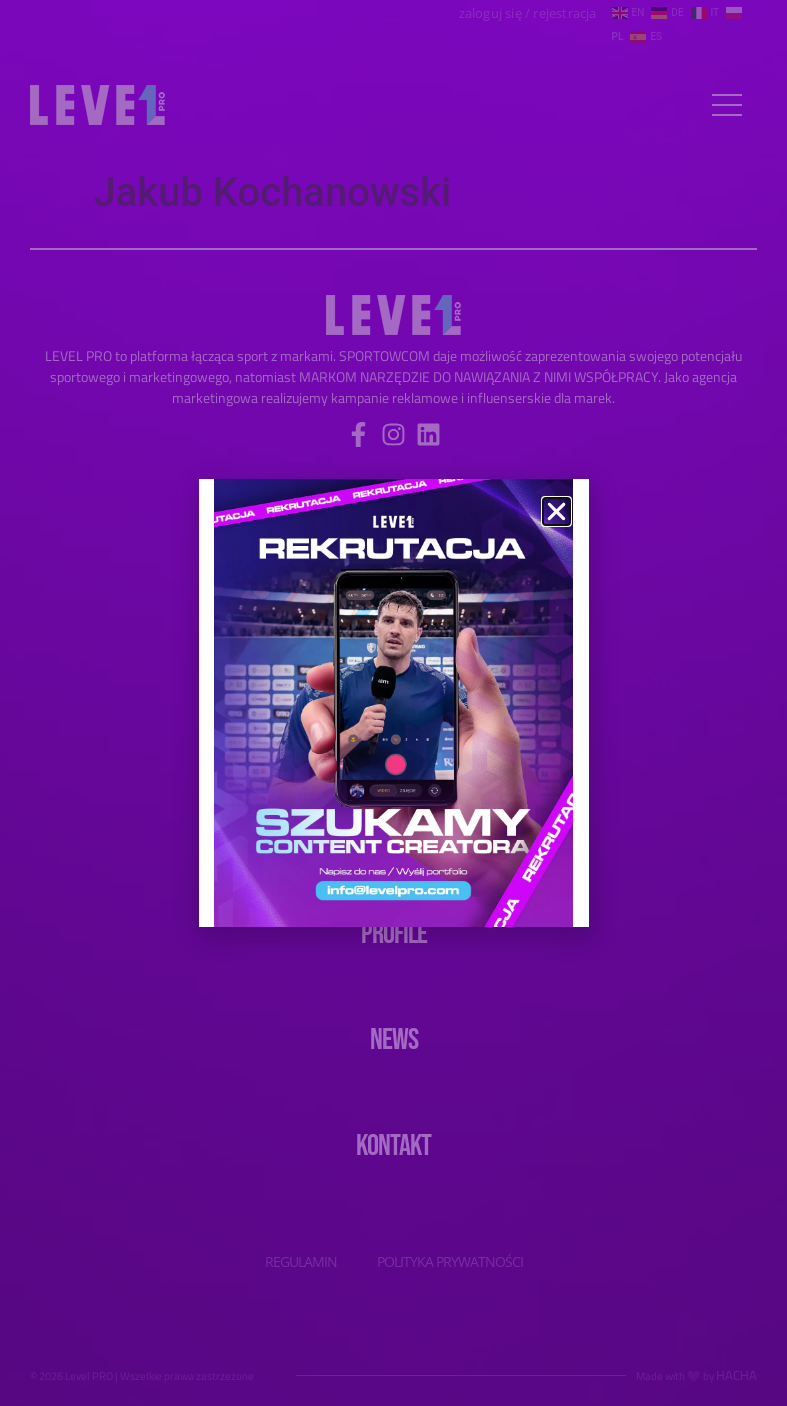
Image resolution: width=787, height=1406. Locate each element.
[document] (393, 703)
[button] (556, 511)
